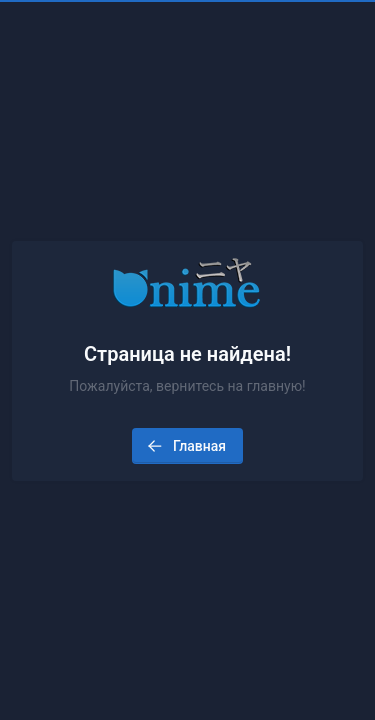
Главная (185, 446)
